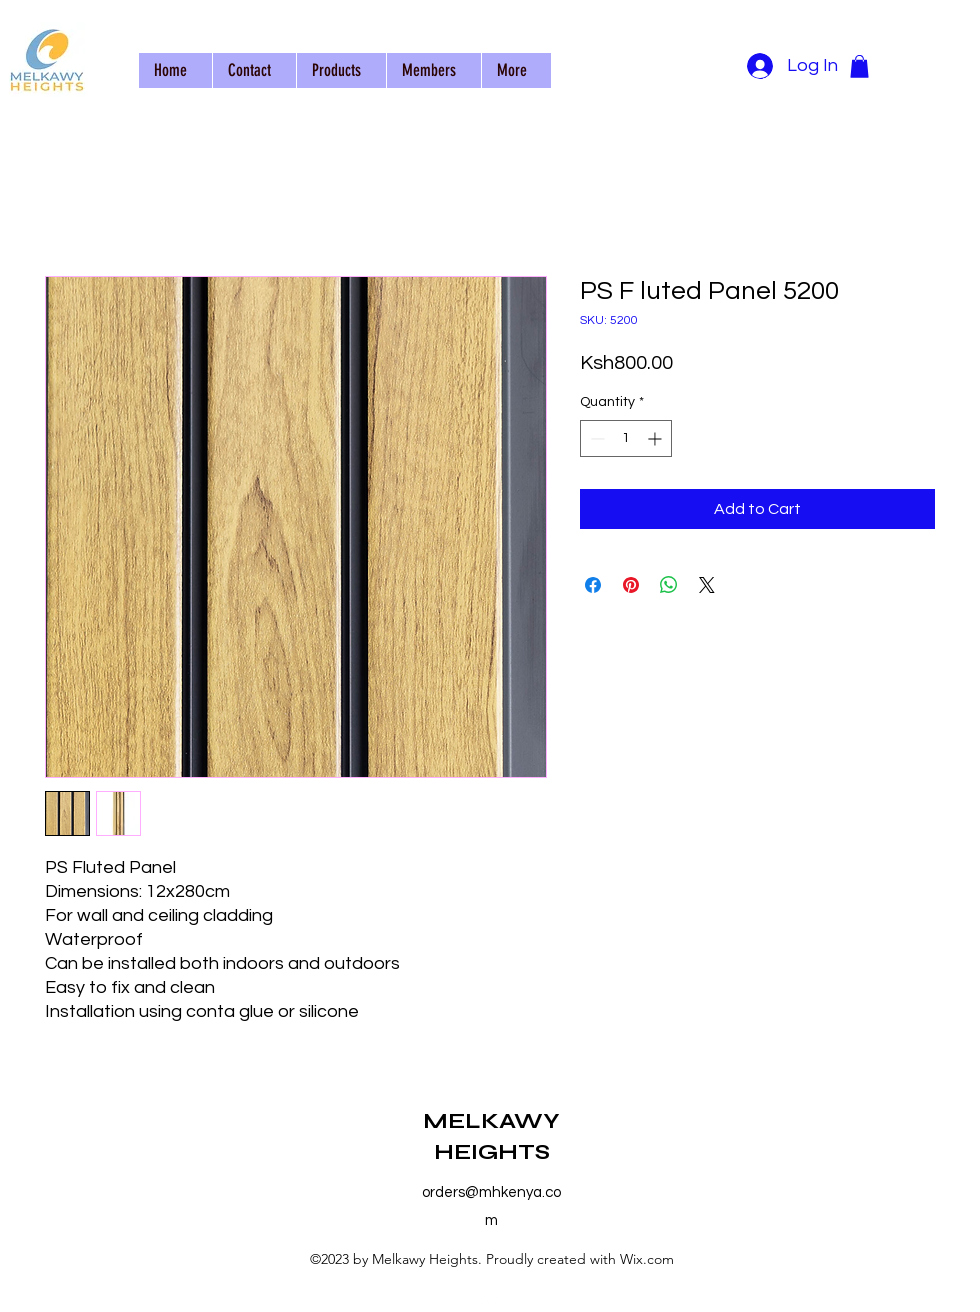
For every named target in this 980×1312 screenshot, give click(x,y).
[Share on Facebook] (593, 585)
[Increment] (656, 438)
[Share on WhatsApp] (669, 585)
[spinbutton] (626, 438)
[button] (859, 66)
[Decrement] (595, 438)
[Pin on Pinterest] (631, 585)
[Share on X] (707, 585)
